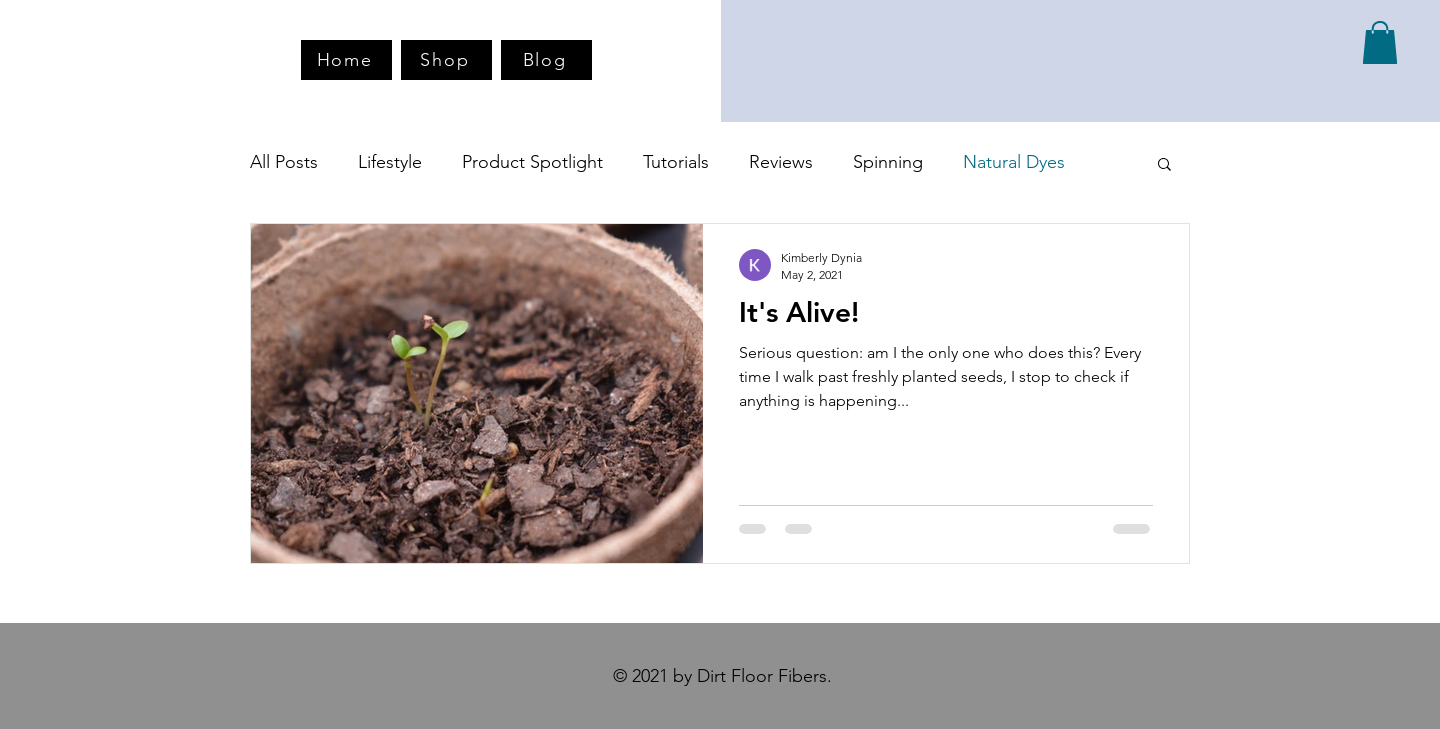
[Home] (346, 60)
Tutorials (676, 162)
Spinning (888, 162)
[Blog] (546, 60)
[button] (1380, 42)
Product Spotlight (532, 162)
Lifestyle (390, 162)
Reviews (781, 162)
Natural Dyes (1014, 162)
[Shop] (446, 60)
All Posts (284, 162)
